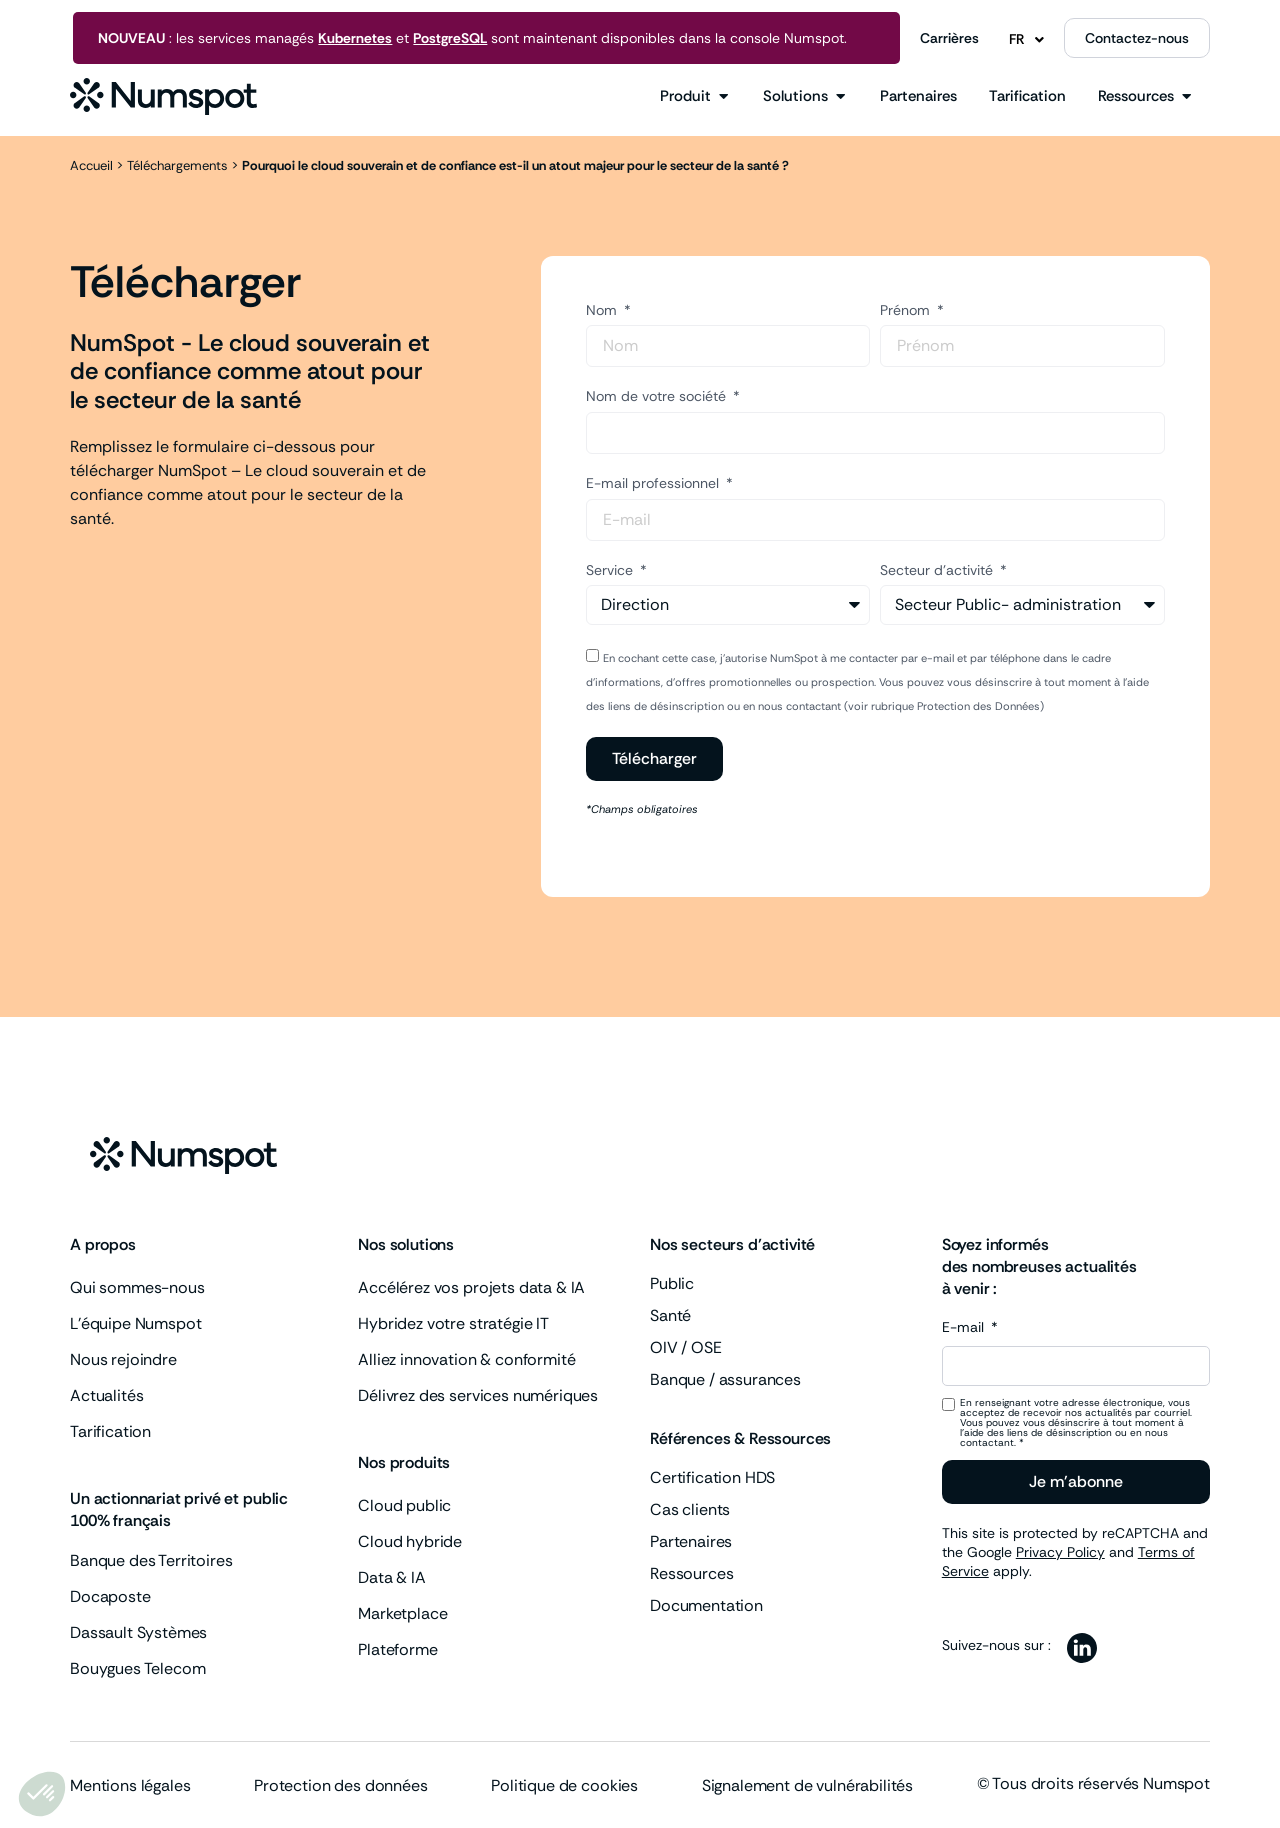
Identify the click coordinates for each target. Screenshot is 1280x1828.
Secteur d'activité (938, 570)
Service (611, 570)
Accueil (91, 165)
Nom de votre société (658, 396)
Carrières (949, 38)
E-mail (965, 1328)
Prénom (907, 310)
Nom (603, 310)
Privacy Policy (1060, 1552)
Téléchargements (177, 165)
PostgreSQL (450, 38)
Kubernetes (355, 38)
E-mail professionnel (654, 483)
